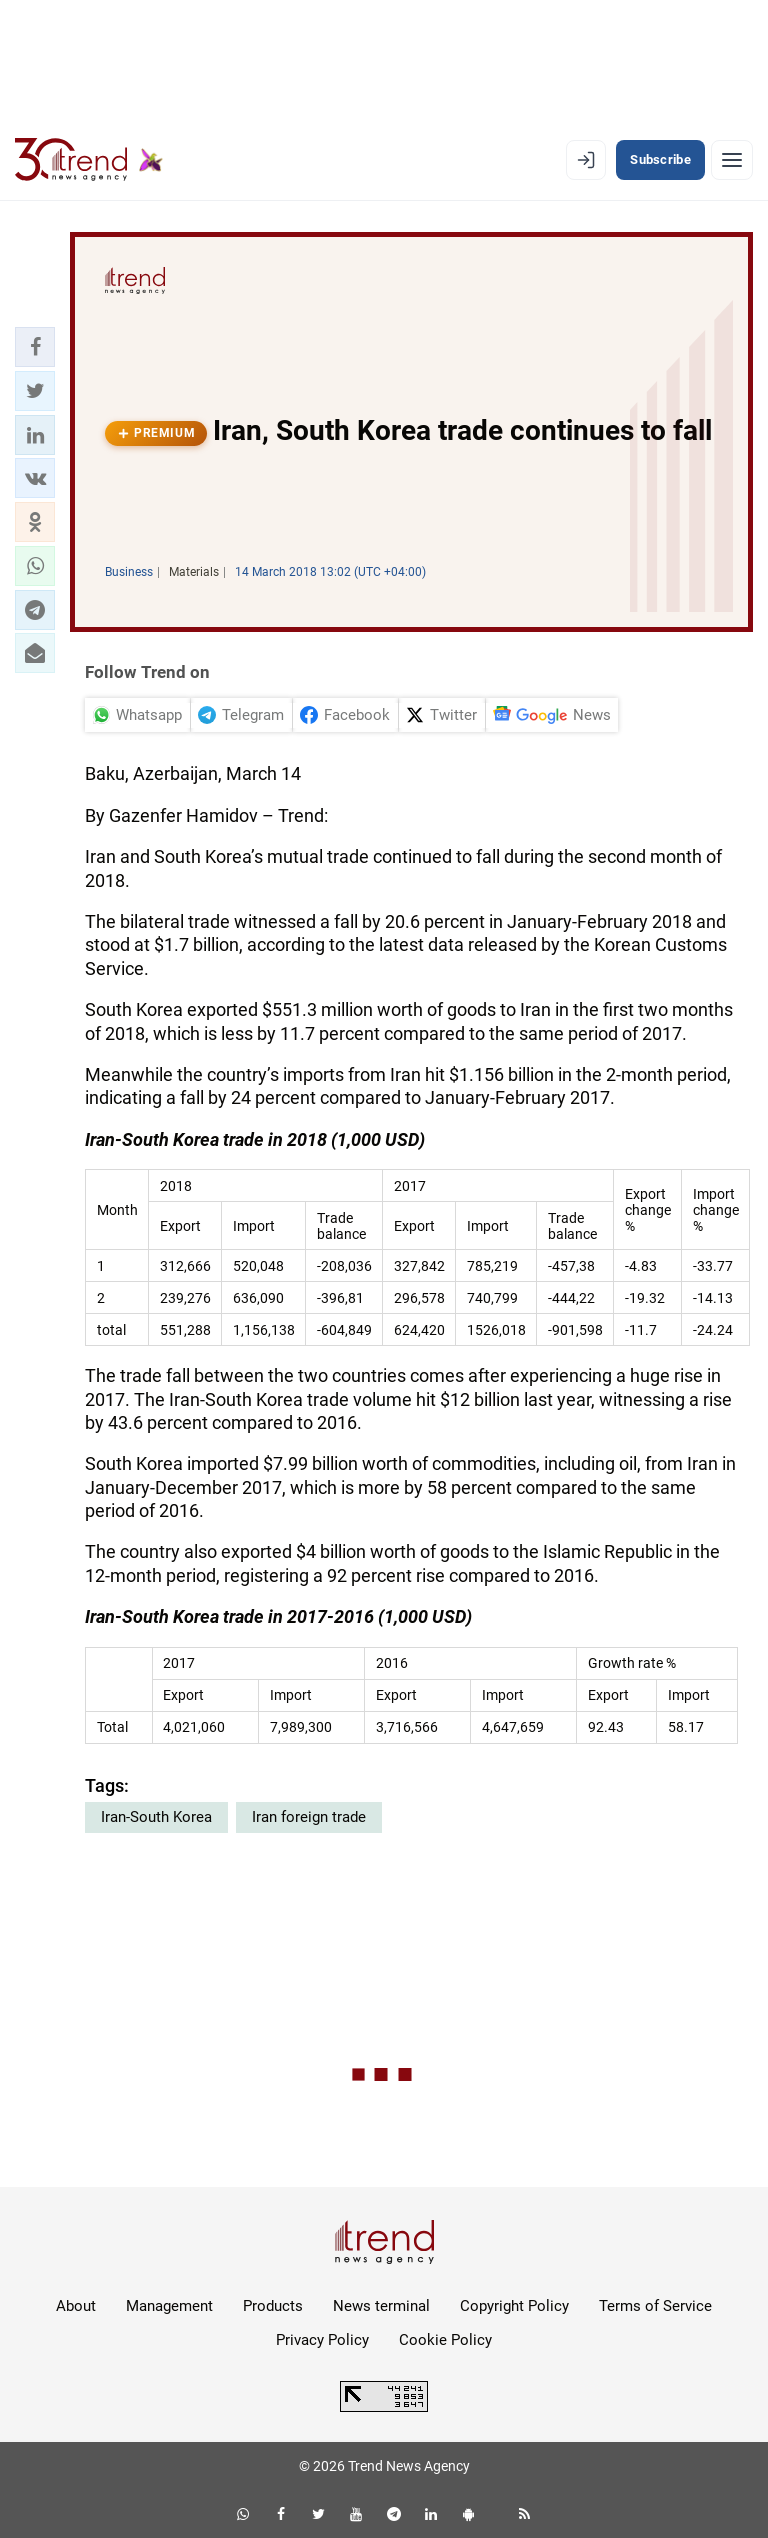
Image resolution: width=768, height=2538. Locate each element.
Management (169, 2306)
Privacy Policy (322, 2340)
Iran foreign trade (309, 1817)
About (76, 2306)
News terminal (381, 2306)
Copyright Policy (514, 2306)
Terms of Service (655, 2306)
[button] (35, 347)
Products (273, 2306)
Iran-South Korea (156, 1817)
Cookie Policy (445, 2340)
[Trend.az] (89, 160)
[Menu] (732, 160)
